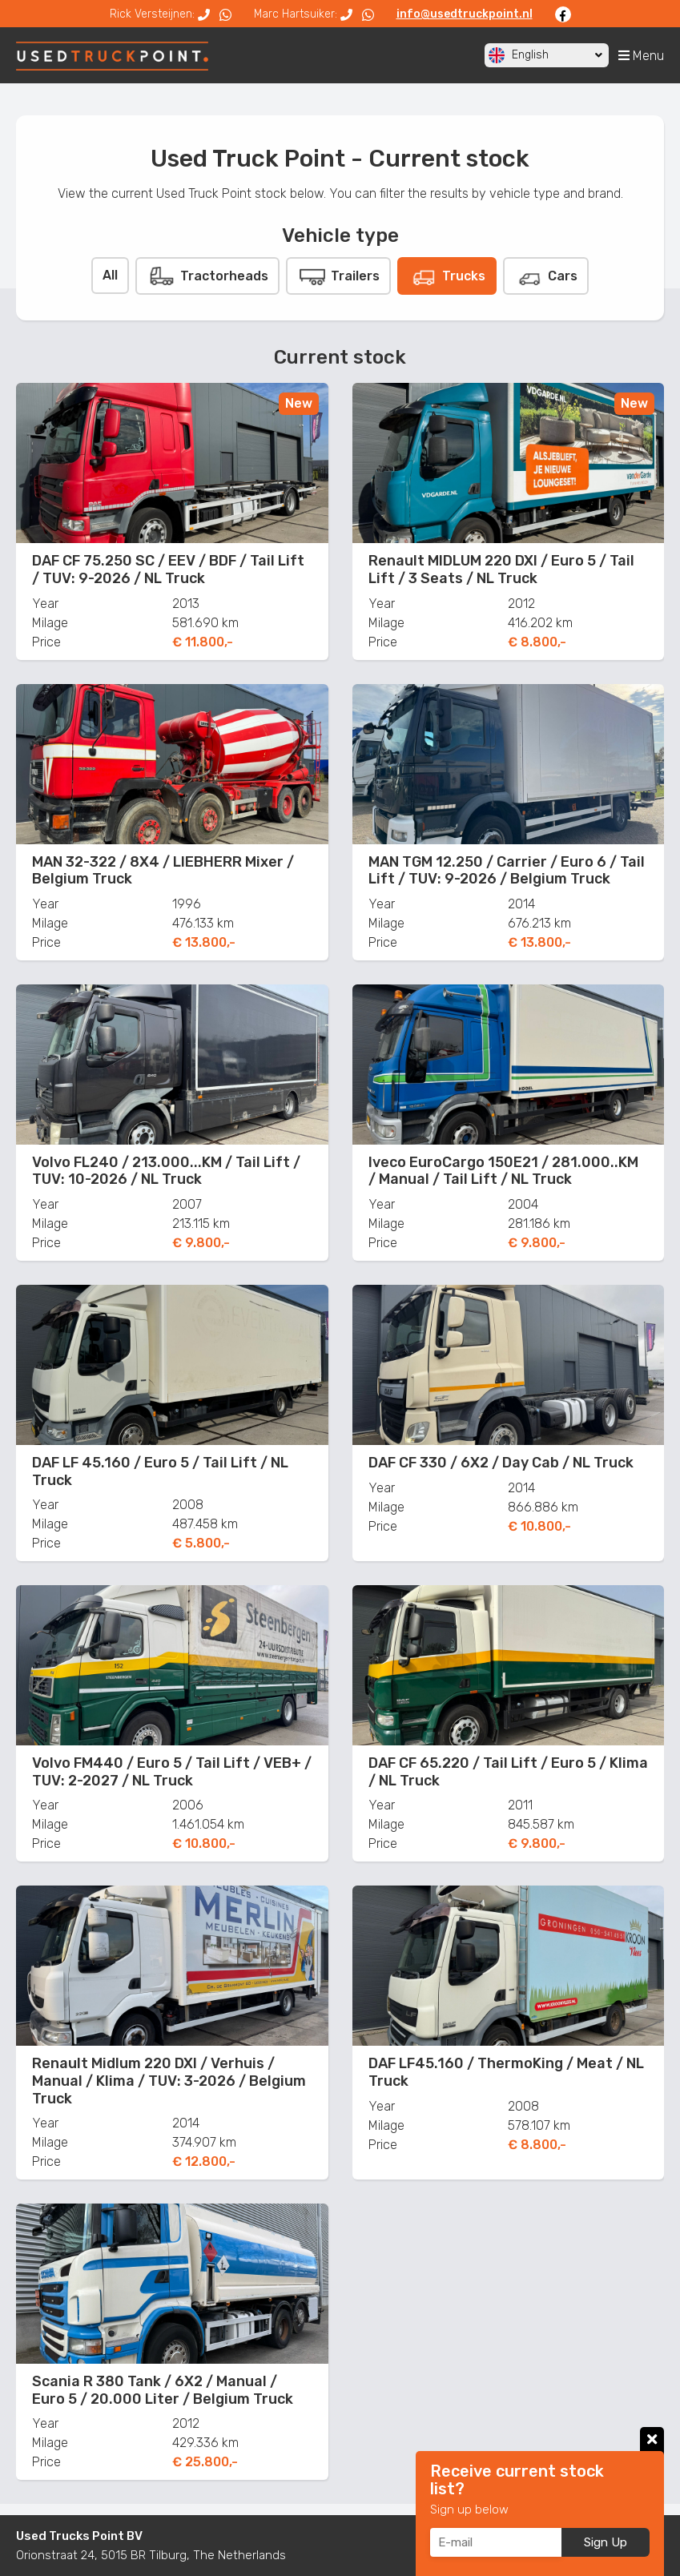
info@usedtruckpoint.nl (464, 14)
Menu (641, 55)
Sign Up (605, 2542)
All (110, 275)
